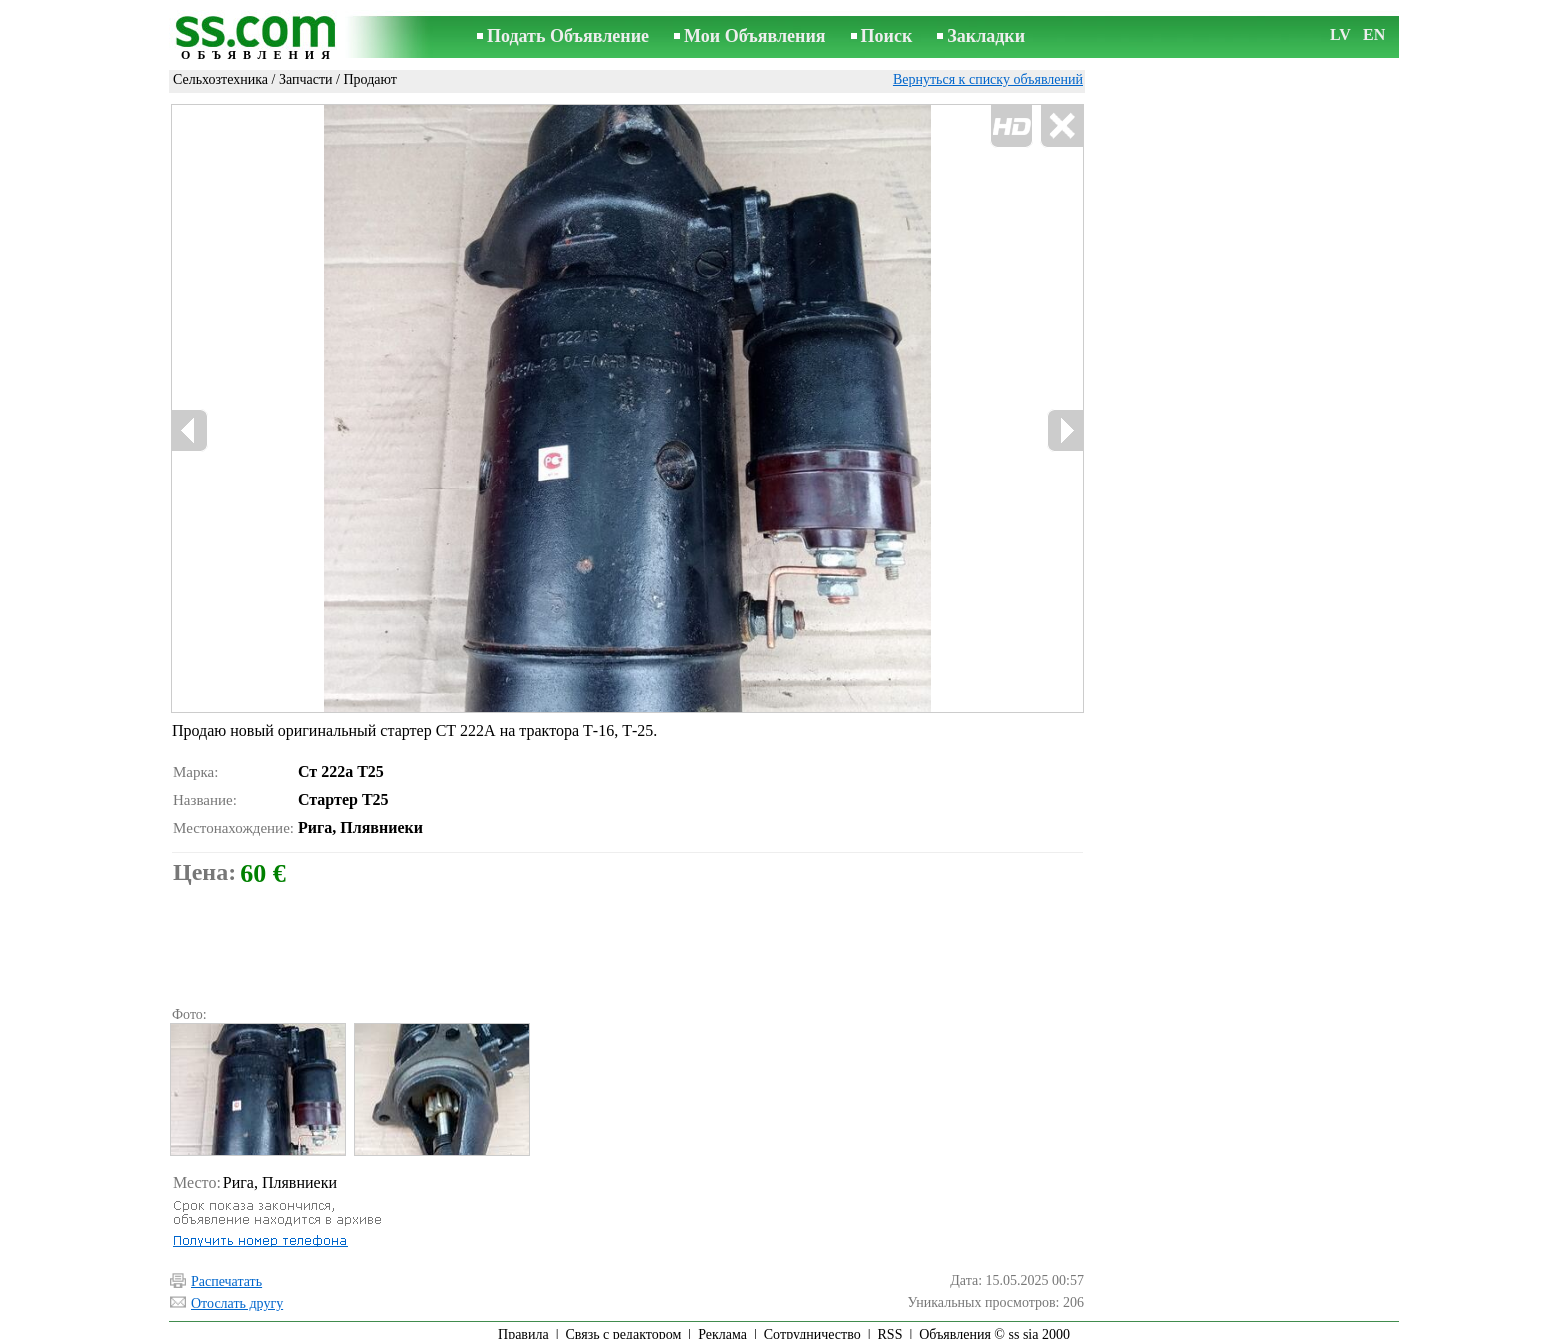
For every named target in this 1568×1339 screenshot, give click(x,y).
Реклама (722, 1325)
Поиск (887, 36)
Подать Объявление (568, 36)
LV (1340, 34)
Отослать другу (237, 1294)
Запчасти (306, 79)
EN (1374, 34)
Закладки (986, 36)
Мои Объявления (754, 36)
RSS (890, 1325)
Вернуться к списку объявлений (988, 79)
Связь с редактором (624, 1325)
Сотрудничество (812, 1325)
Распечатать (226, 1272)
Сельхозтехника (220, 79)
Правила (523, 1325)
